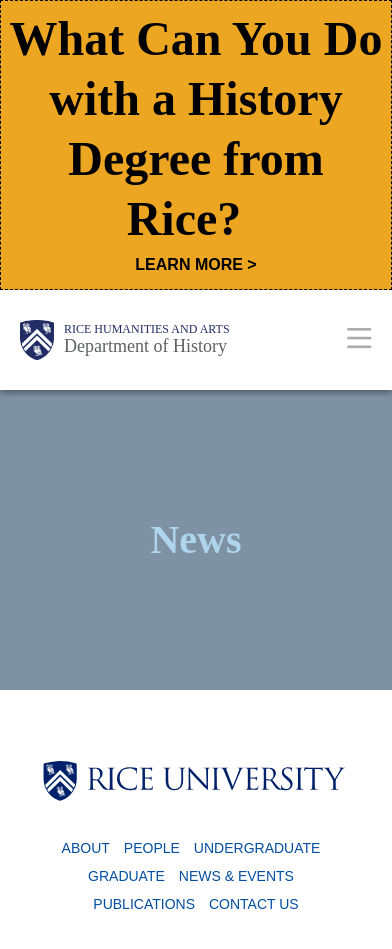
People (152, 848)
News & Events (236, 876)
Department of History (145, 346)
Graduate (126, 876)
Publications (144, 904)
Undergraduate (257, 848)
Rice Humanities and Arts (147, 329)
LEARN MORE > (195, 264)
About (86, 848)
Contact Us (254, 904)
